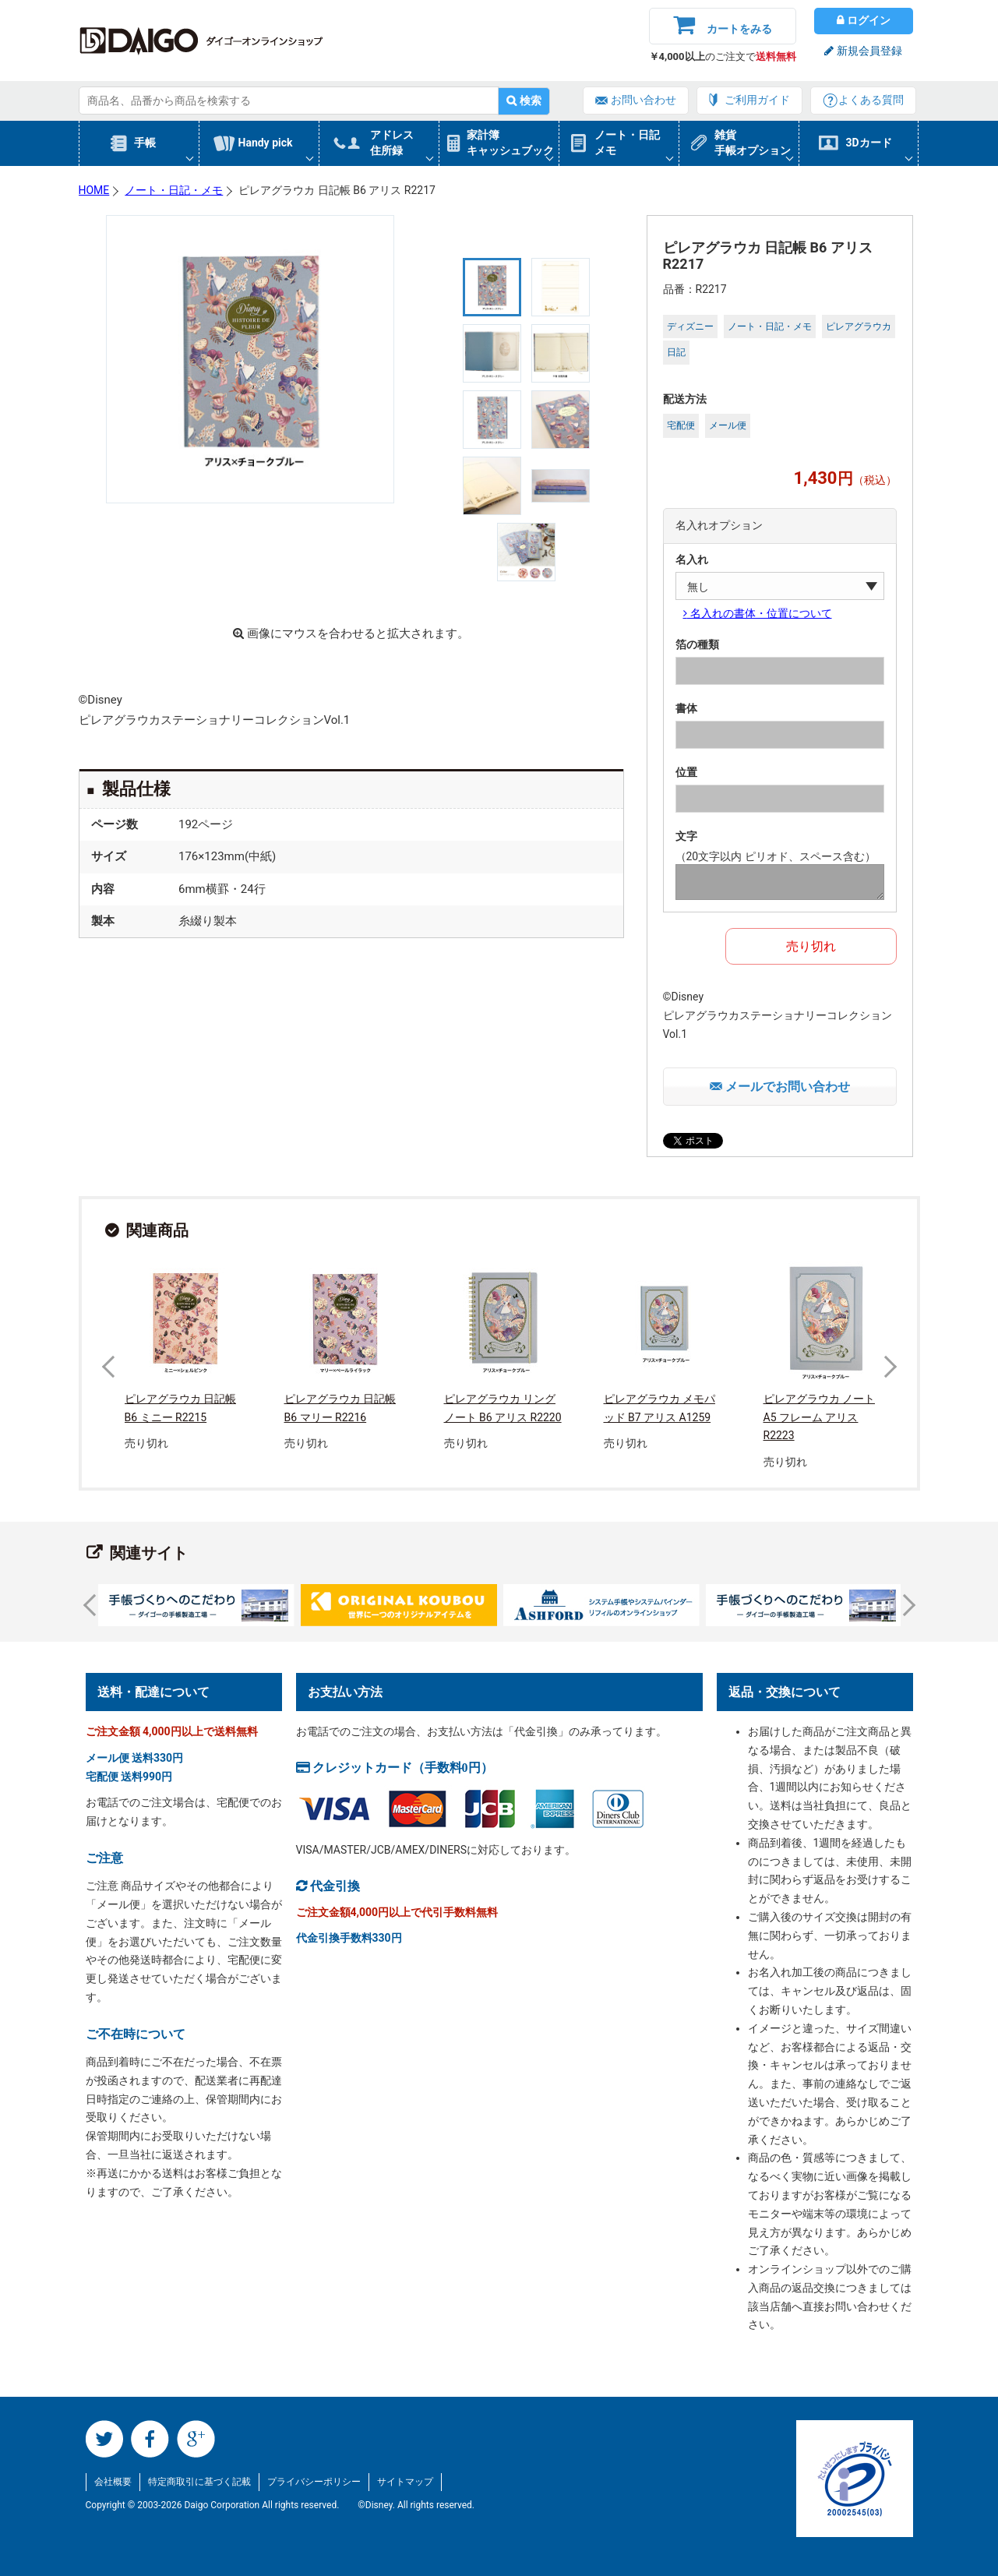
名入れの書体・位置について (759, 613)
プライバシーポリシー (314, 2481)
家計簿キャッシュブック (510, 143)
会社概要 (113, 2481)
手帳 (145, 142)
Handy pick (265, 142)
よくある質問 (871, 100)
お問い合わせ (643, 100)
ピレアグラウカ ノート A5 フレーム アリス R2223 (819, 1417)
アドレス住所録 (392, 143)
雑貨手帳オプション (752, 143)
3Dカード (869, 142)
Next (885, 1367)
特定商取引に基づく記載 (199, 2481)
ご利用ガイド (757, 100)
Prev (112, 1367)
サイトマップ (405, 2481)
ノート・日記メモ (627, 143)
